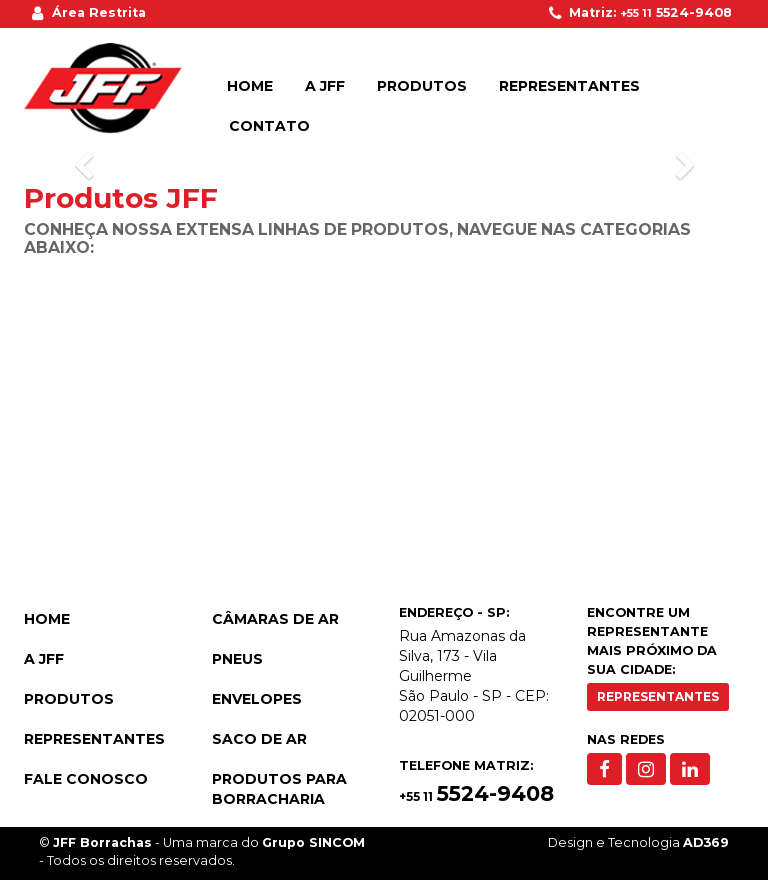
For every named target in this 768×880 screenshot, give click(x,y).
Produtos (422, 86)
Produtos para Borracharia (279, 789)
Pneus (237, 659)
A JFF (325, 86)
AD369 (706, 842)
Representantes (569, 86)
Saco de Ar (259, 739)
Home (250, 86)
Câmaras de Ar (275, 619)
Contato (269, 126)
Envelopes (257, 699)
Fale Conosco (86, 779)
